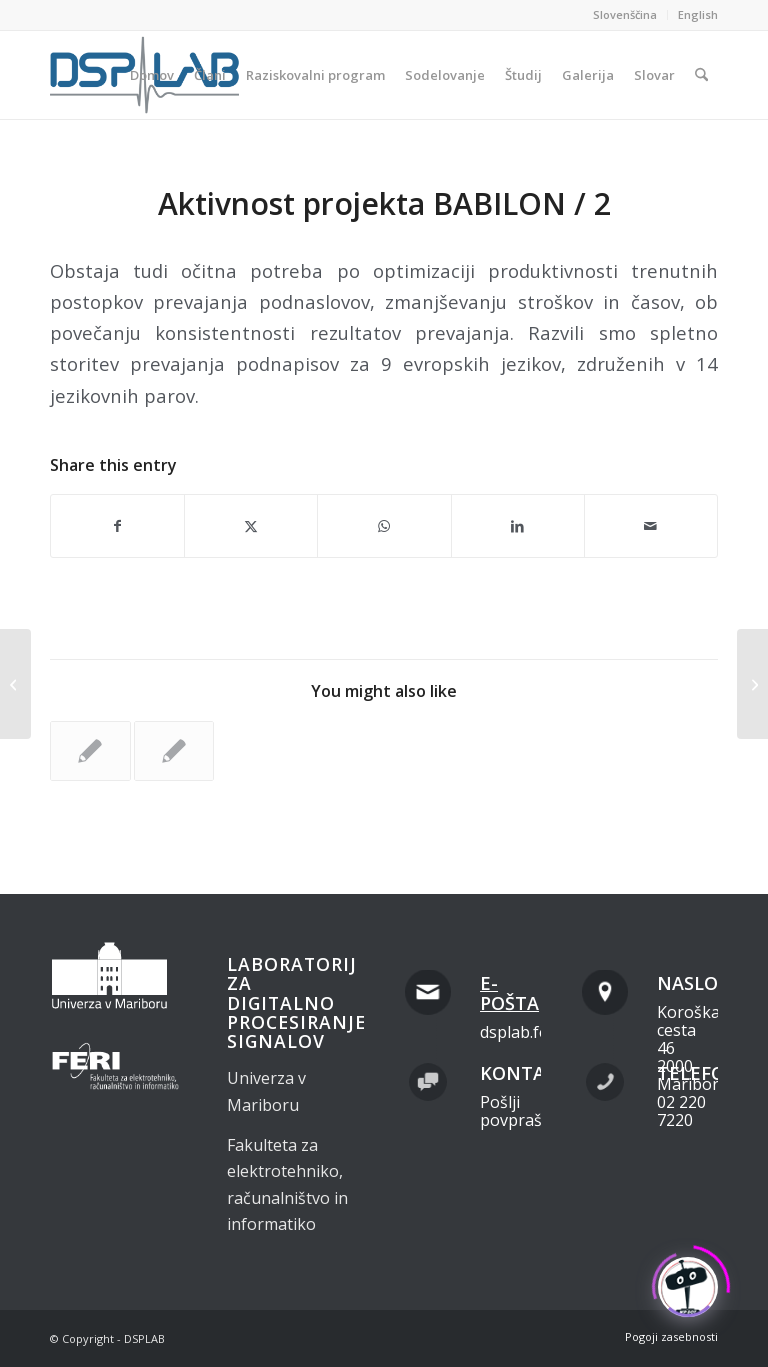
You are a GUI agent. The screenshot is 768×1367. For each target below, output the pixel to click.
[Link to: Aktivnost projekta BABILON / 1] (174, 751)
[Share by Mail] (651, 526)
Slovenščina (625, 14)
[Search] (701, 75)
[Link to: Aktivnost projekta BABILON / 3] (90, 751)
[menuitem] (625, 15)
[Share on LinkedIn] (518, 526)
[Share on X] (251, 526)
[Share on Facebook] (117, 526)
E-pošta (509, 993)
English (698, 14)
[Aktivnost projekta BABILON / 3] (752, 684)
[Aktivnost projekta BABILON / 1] (15, 684)
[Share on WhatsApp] (384, 526)
